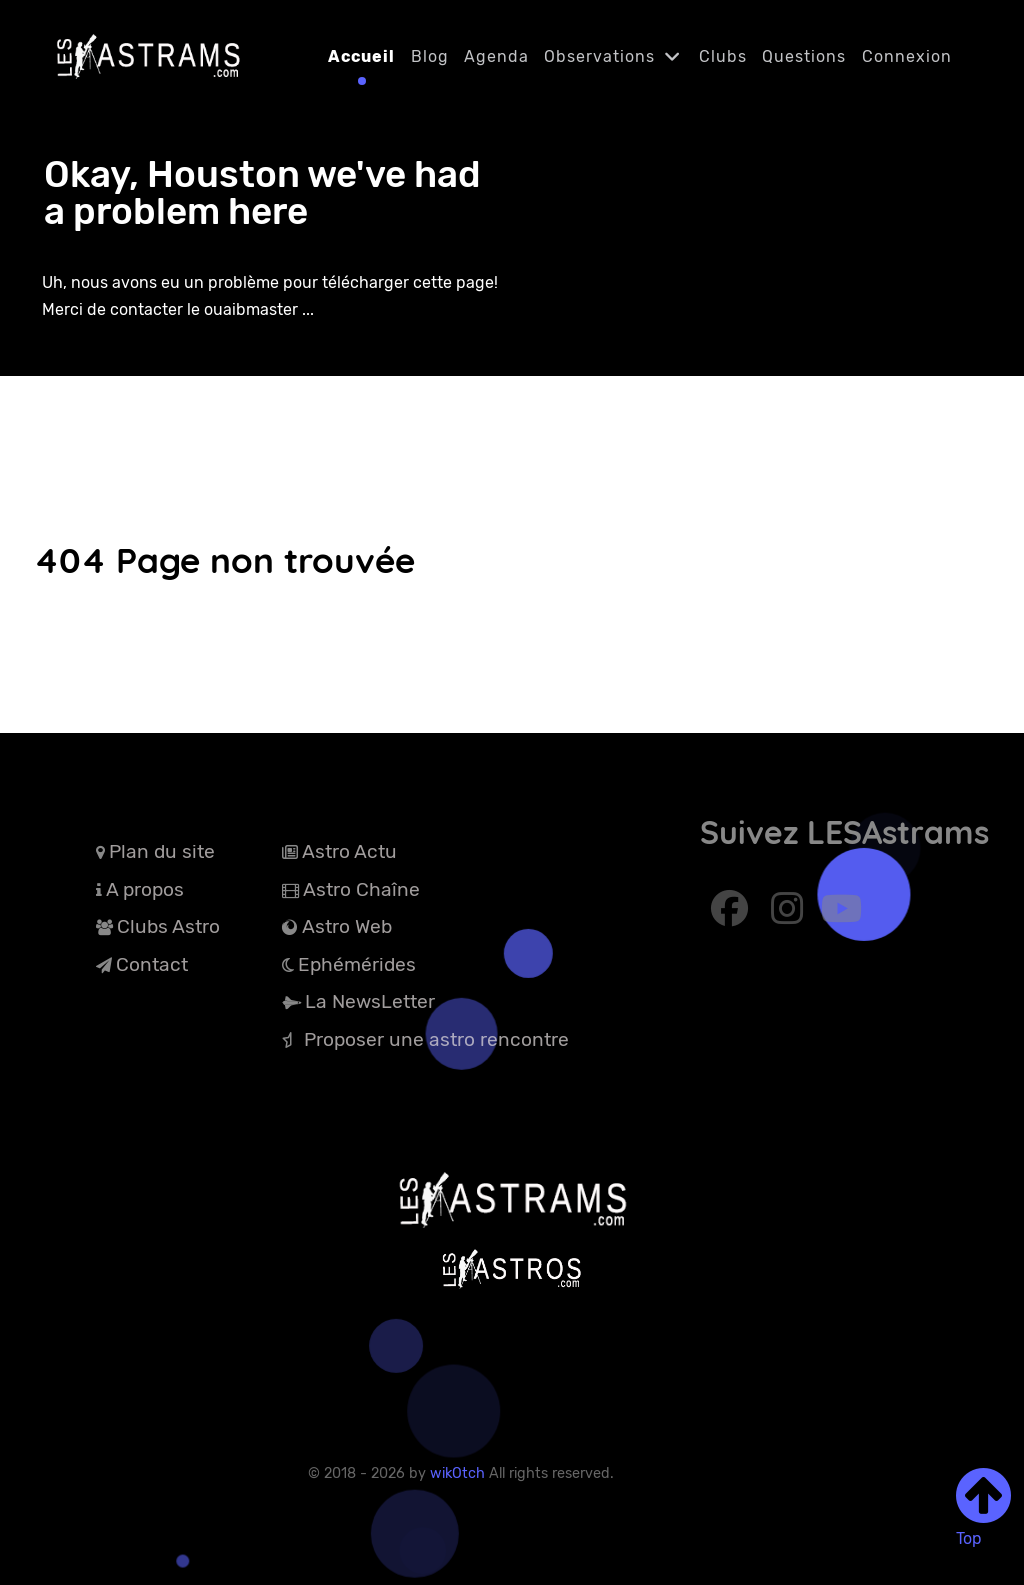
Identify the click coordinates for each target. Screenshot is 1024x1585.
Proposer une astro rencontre (436, 1039)
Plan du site (162, 851)
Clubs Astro (168, 926)
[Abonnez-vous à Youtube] (841, 916)
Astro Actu (349, 851)
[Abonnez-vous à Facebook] (732, 916)
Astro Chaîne (361, 889)
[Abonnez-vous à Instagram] (790, 916)
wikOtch (459, 1473)
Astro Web (347, 926)
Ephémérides (357, 964)
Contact (152, 964)
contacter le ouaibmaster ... (212, 309)
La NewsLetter (370, 1001)
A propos (145, 889)
